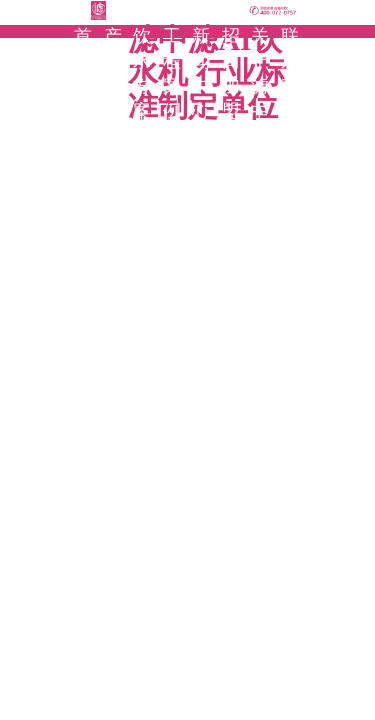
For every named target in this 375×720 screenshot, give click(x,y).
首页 (84, 48)
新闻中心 (202, 73)
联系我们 (291, 73)
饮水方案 (143, 73)
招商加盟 (232, 73)
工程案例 (173, 73)
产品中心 (114, 73)
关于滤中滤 (261, 86)
